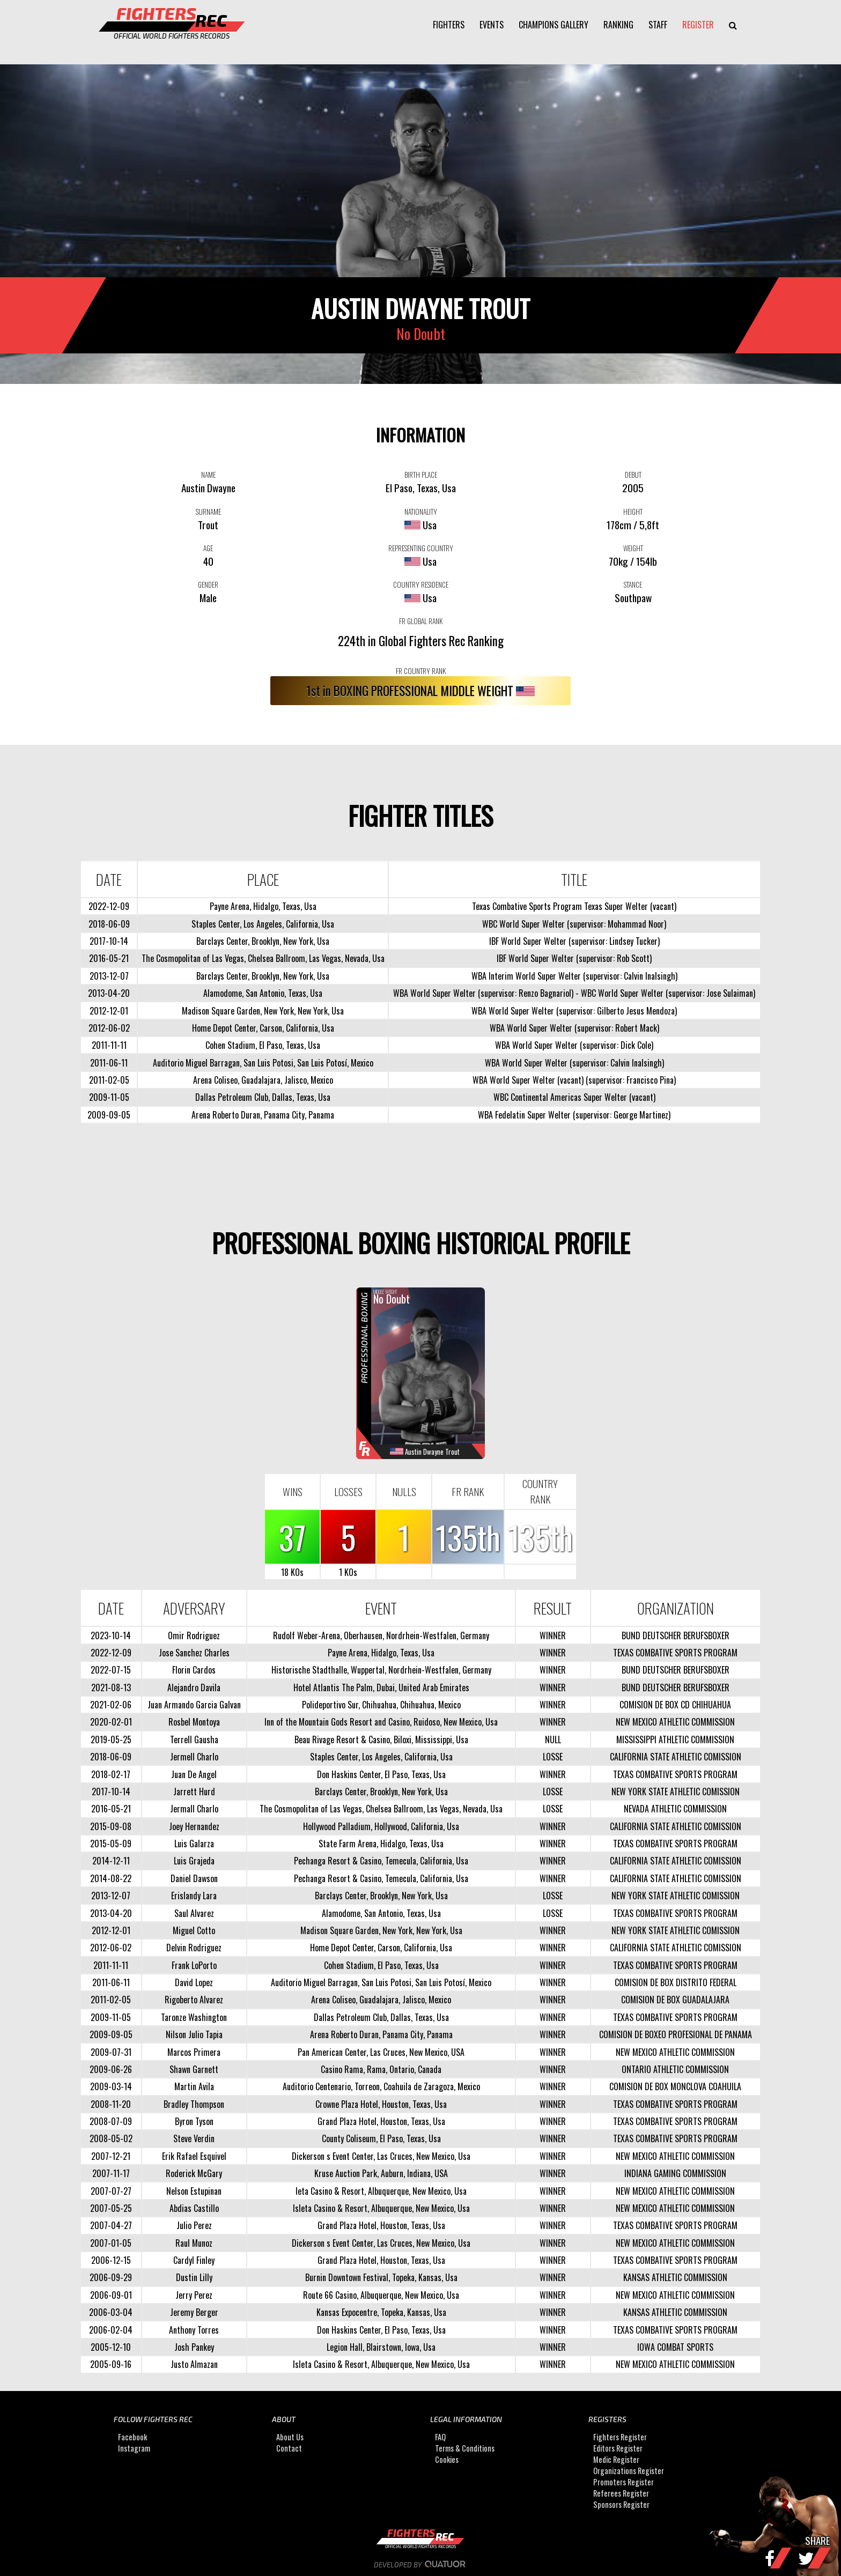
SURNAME (208, 511)
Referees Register (621, 2493)
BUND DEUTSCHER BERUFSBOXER (675, 1635)
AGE (208, 548)
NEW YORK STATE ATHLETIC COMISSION (675, 1791)
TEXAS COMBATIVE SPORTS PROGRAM (675, 1652)
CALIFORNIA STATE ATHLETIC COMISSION (675, 1756)
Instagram (134, 2448)
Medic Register (616, 2459)
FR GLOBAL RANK (420, 621)
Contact (289, 2448)
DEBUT (633, 474)
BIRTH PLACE (420, 474)
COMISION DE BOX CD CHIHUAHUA (675, 1704)
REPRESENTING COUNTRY (420, 548)
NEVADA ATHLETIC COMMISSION (675, 1808)
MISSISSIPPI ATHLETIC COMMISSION (675, 1739)
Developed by (421, 2564)
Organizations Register (628, 2471)
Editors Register (618, 2448)
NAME (208, 474)
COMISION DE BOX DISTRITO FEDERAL (675, 1982)
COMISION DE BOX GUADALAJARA (675, 1999)
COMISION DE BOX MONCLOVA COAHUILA (675, 2086)
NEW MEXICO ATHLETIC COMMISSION (675, 1721)
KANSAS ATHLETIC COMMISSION (675, 2277)
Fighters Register (620, 2437)
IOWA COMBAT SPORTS (675, 2347)
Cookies (447, 2459)
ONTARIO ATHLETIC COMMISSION (675, 2069)
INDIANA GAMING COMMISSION (675, 2173)
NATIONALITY (420, 511)
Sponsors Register (621, 2504)
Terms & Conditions (465, 2448)
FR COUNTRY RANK (421, 670)
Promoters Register (623, 2482)
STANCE (633, 584)
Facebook (132, 2437)
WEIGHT (633, 548)
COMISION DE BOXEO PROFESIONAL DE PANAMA (675, 2034)
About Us (290, 2437)
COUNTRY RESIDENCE (420, 584)
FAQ (440, 2437)
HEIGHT (633, 511)
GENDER (208, 584)
